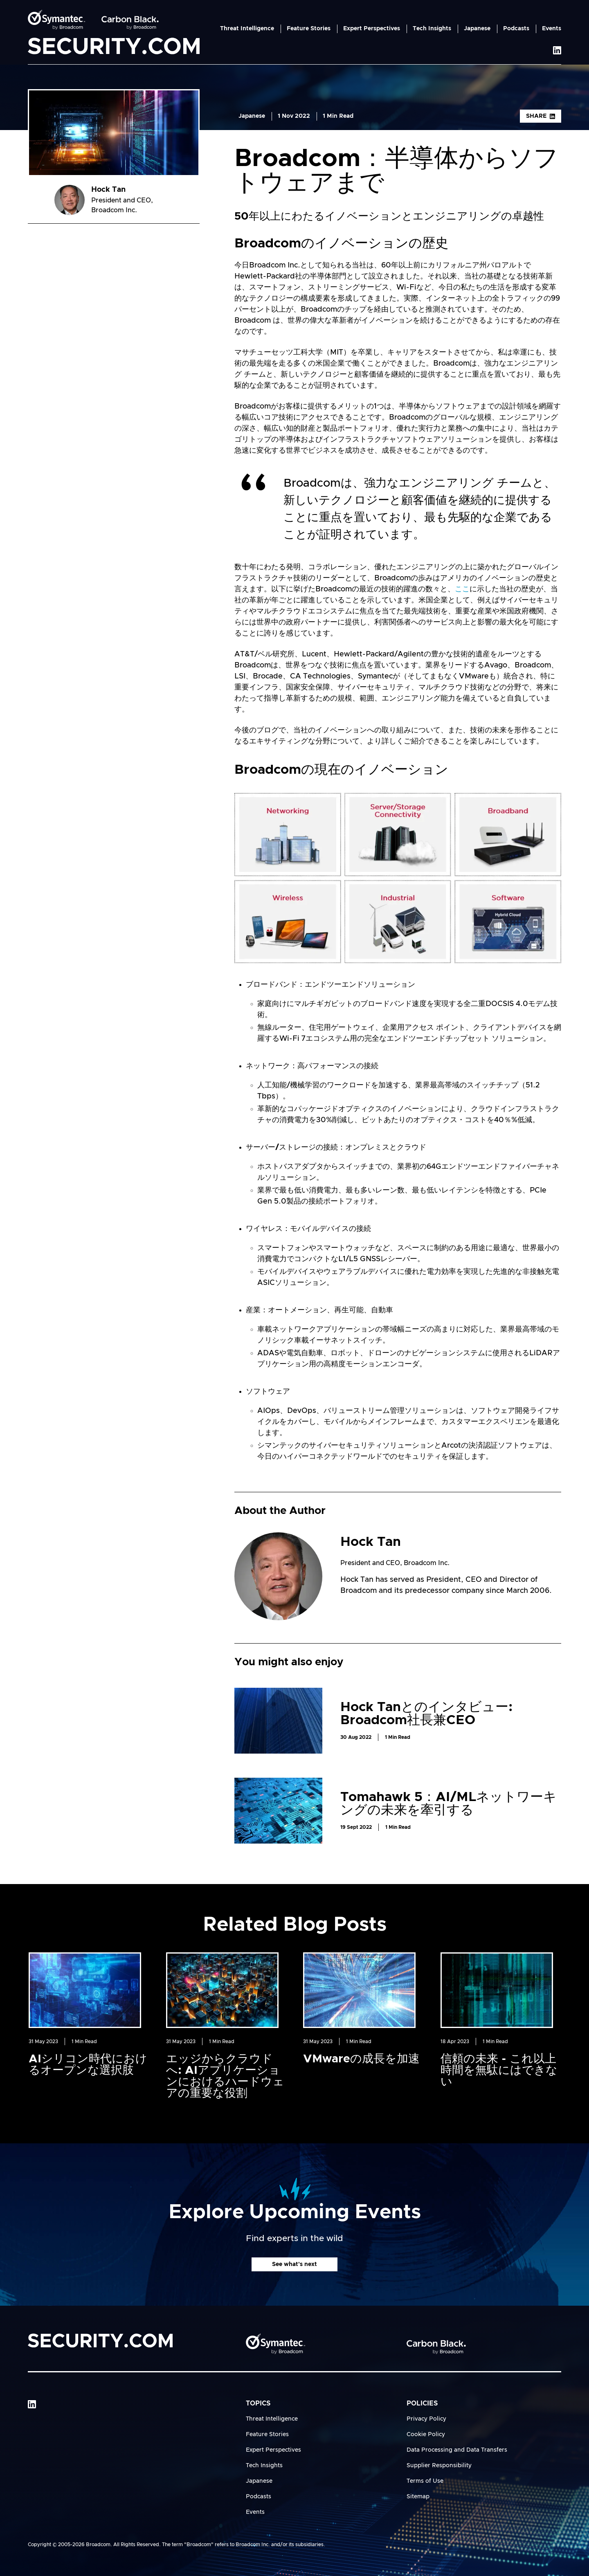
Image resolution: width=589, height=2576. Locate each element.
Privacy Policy (426, 2419)
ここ (462, 589)
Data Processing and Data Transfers (457, 2450)
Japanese (477, 28)
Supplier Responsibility (439, 2465)
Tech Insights (432, 28)
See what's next (294, 2264)
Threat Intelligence (247, 28)
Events (551, 28)
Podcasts (516, 28)
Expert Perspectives (371, 28)
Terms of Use (425, 2481)
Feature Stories (308, 28)
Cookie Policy (426, 2434)
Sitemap (418, 2497)
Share (540, 116)
